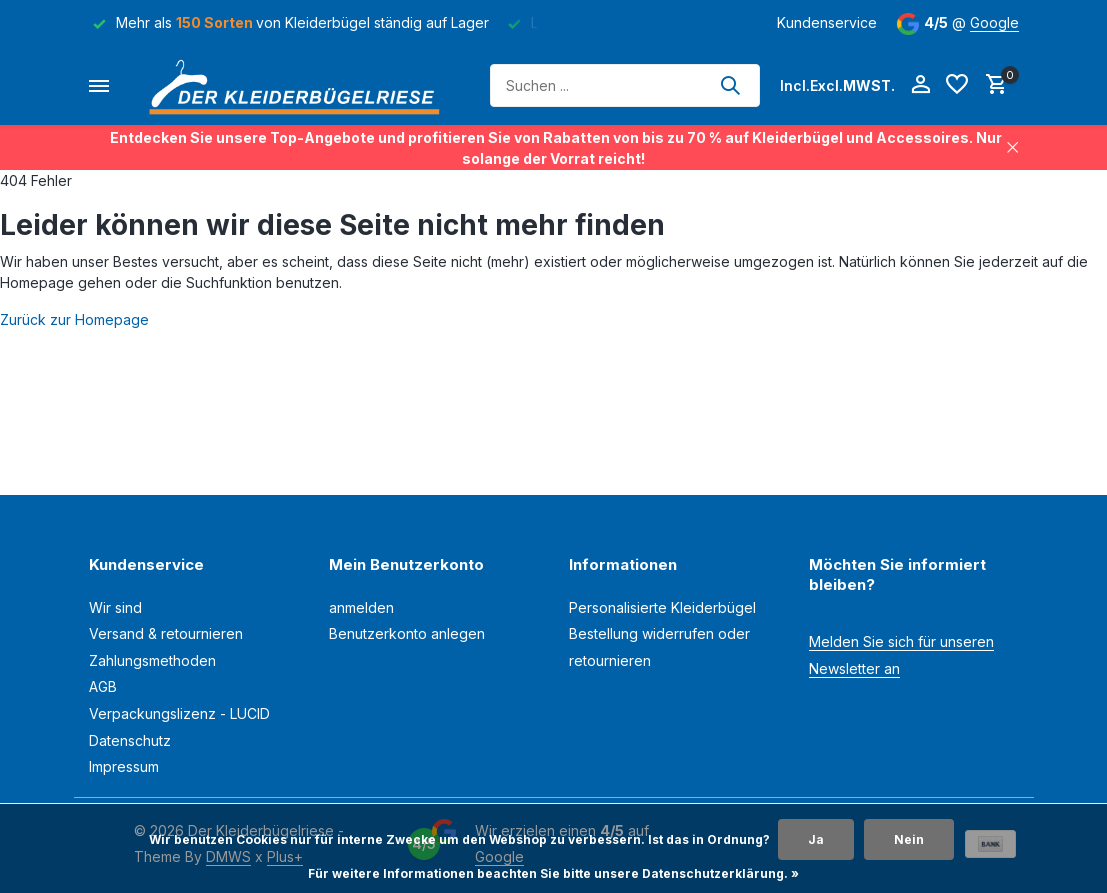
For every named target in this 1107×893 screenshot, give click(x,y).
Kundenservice (827, 22)
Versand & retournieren (166, 633)
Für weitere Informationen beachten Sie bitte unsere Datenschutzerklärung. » (553, 873)
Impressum (124, 766)
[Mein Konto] (920, 85)
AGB (103, 686)
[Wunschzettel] (957, 85)
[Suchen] (625, 85)
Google (994, 22)
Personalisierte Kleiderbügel (662, 607)
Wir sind (115, 607)
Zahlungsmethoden (152, 660)
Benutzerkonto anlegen (407, 633)
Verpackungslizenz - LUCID (179, 713)
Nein (909, 839)
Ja (816, 839)
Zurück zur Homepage (74, 319)
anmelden (361, 607)
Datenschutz (130, 740)
